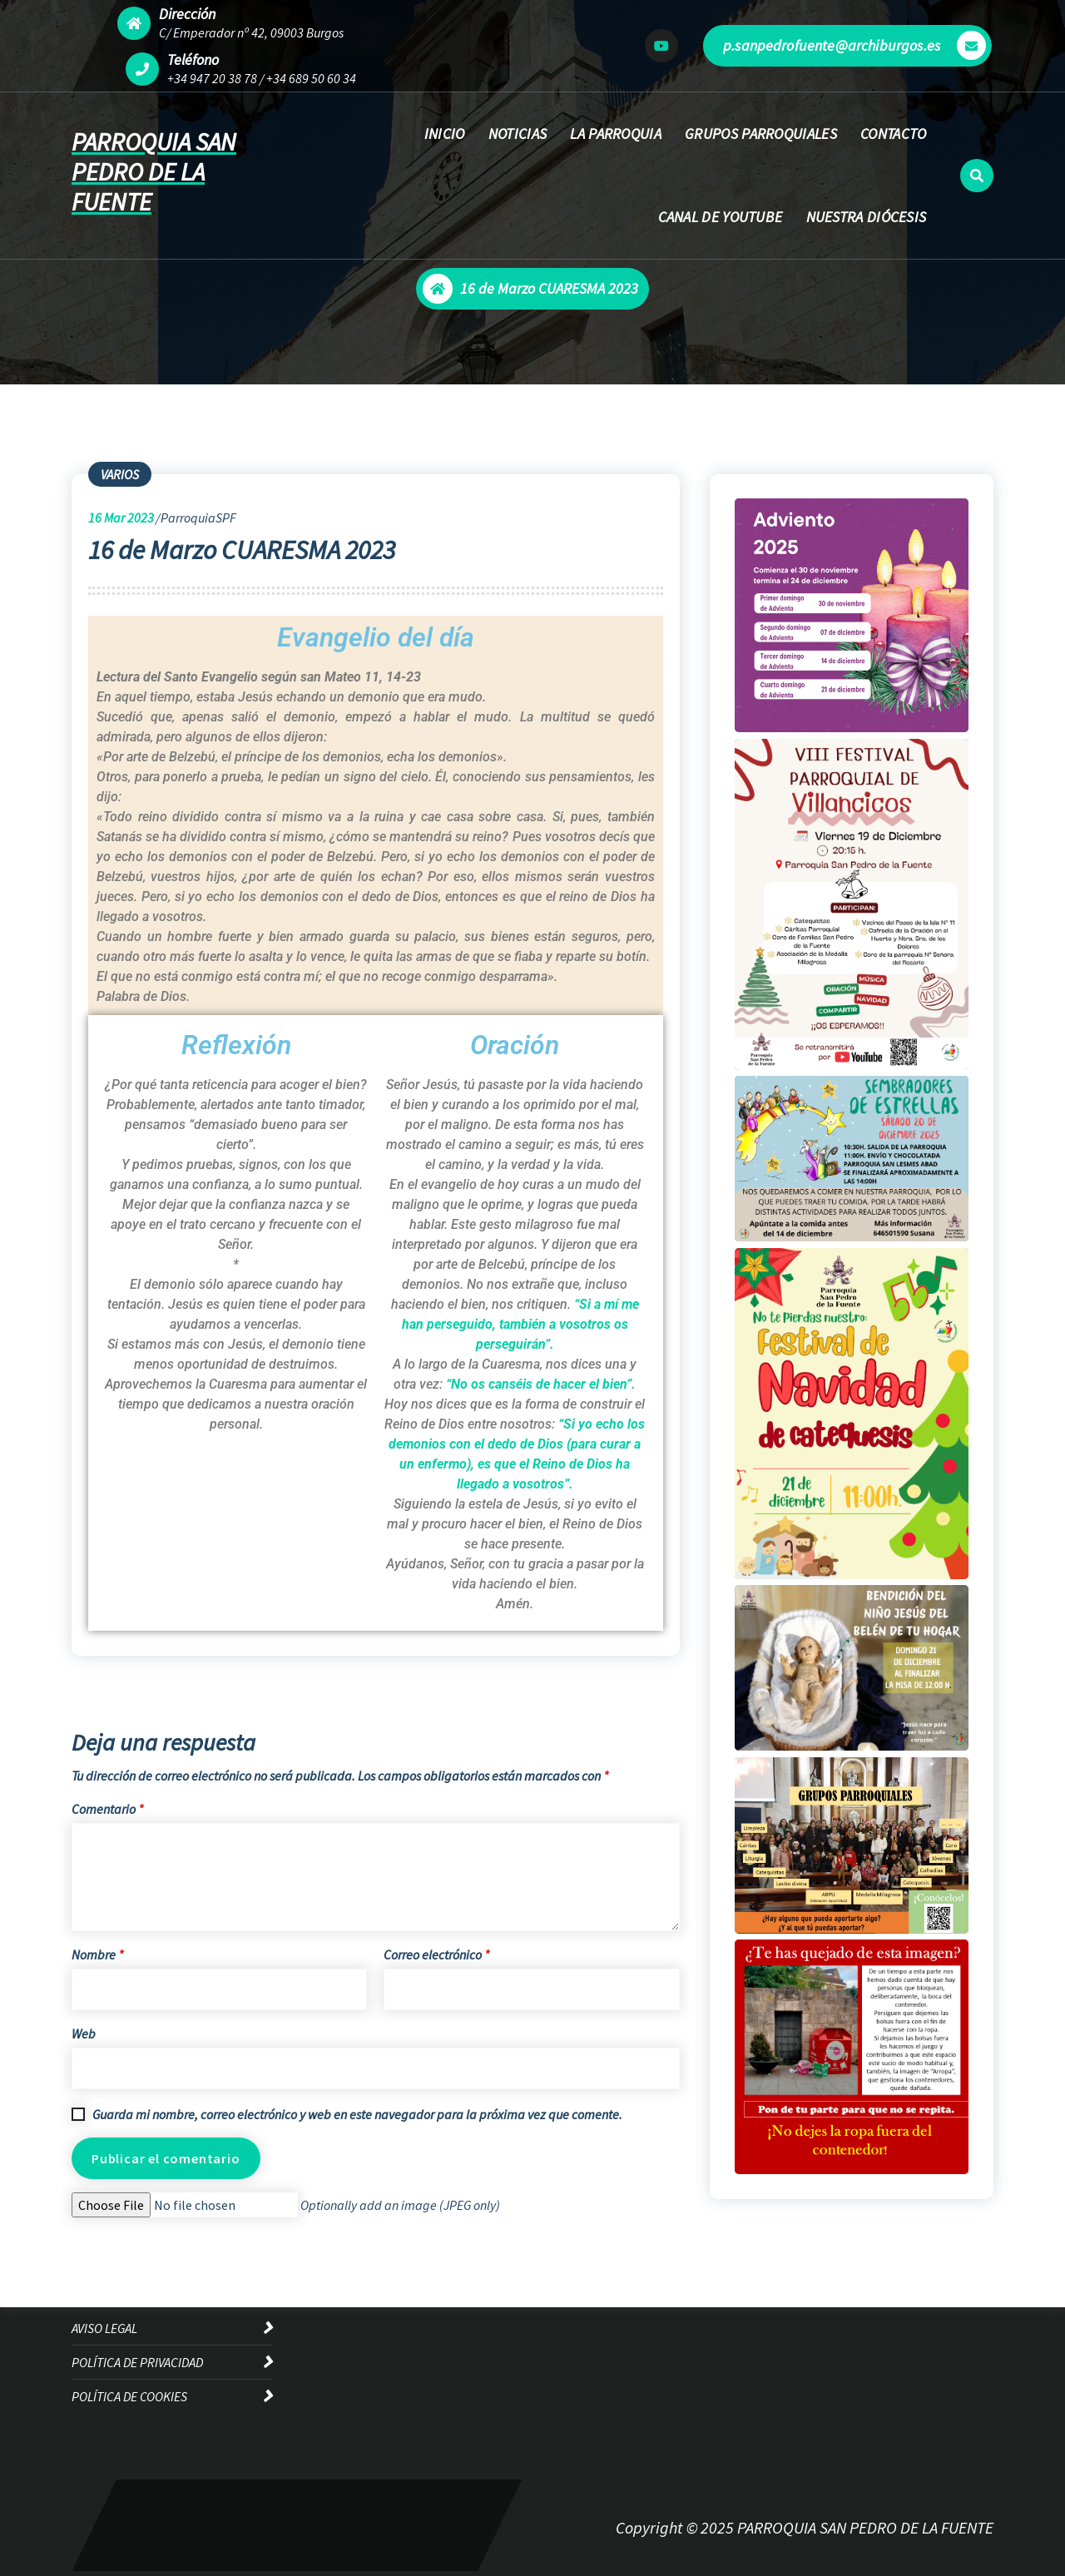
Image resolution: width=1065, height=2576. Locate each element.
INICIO (444, 133)
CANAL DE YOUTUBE (720, 216)
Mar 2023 (121, 517)
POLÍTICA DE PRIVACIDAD (137, 2362)
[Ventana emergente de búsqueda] (976, 175)
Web (84, 2033)
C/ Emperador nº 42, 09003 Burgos (251, 32)
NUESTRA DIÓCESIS (866, 216)
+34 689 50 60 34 (311, 78)
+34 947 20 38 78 (212, 78)
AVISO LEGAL (104, 2328)
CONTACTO (893, 133)
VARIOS (120, 474)
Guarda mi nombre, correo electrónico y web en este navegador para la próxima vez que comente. (357, 2114)
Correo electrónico (436, 1954)
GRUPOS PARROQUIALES (761, 133)
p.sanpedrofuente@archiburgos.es (854, 45)
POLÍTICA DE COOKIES (129, 2396)
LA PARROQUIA (615, 133)
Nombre (97, 1954)
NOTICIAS (517, 133)
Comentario (107, 1809)
